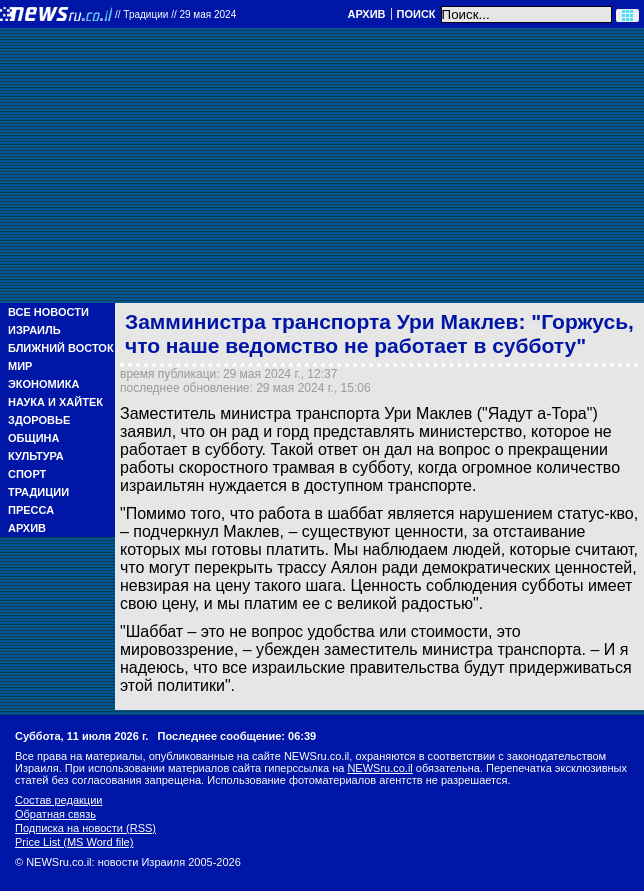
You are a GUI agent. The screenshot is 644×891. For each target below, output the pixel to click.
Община (33, 438)
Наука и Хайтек (55, 402)
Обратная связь (55, 814)
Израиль (34, 330)
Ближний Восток (61, 348)
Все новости (48, 312)
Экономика (43, 384)
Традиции (38, 492)
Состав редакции (58, 800)
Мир (20, 366)
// (175, 14)
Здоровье (39, 420)
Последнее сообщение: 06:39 (237, 736)
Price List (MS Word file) (74, 842)
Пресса (31, 510)
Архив (366, 14)
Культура (36, 456)
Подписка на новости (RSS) (85, 828)
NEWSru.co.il (379, 768)
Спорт (27, 474)
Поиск (416, 14)
